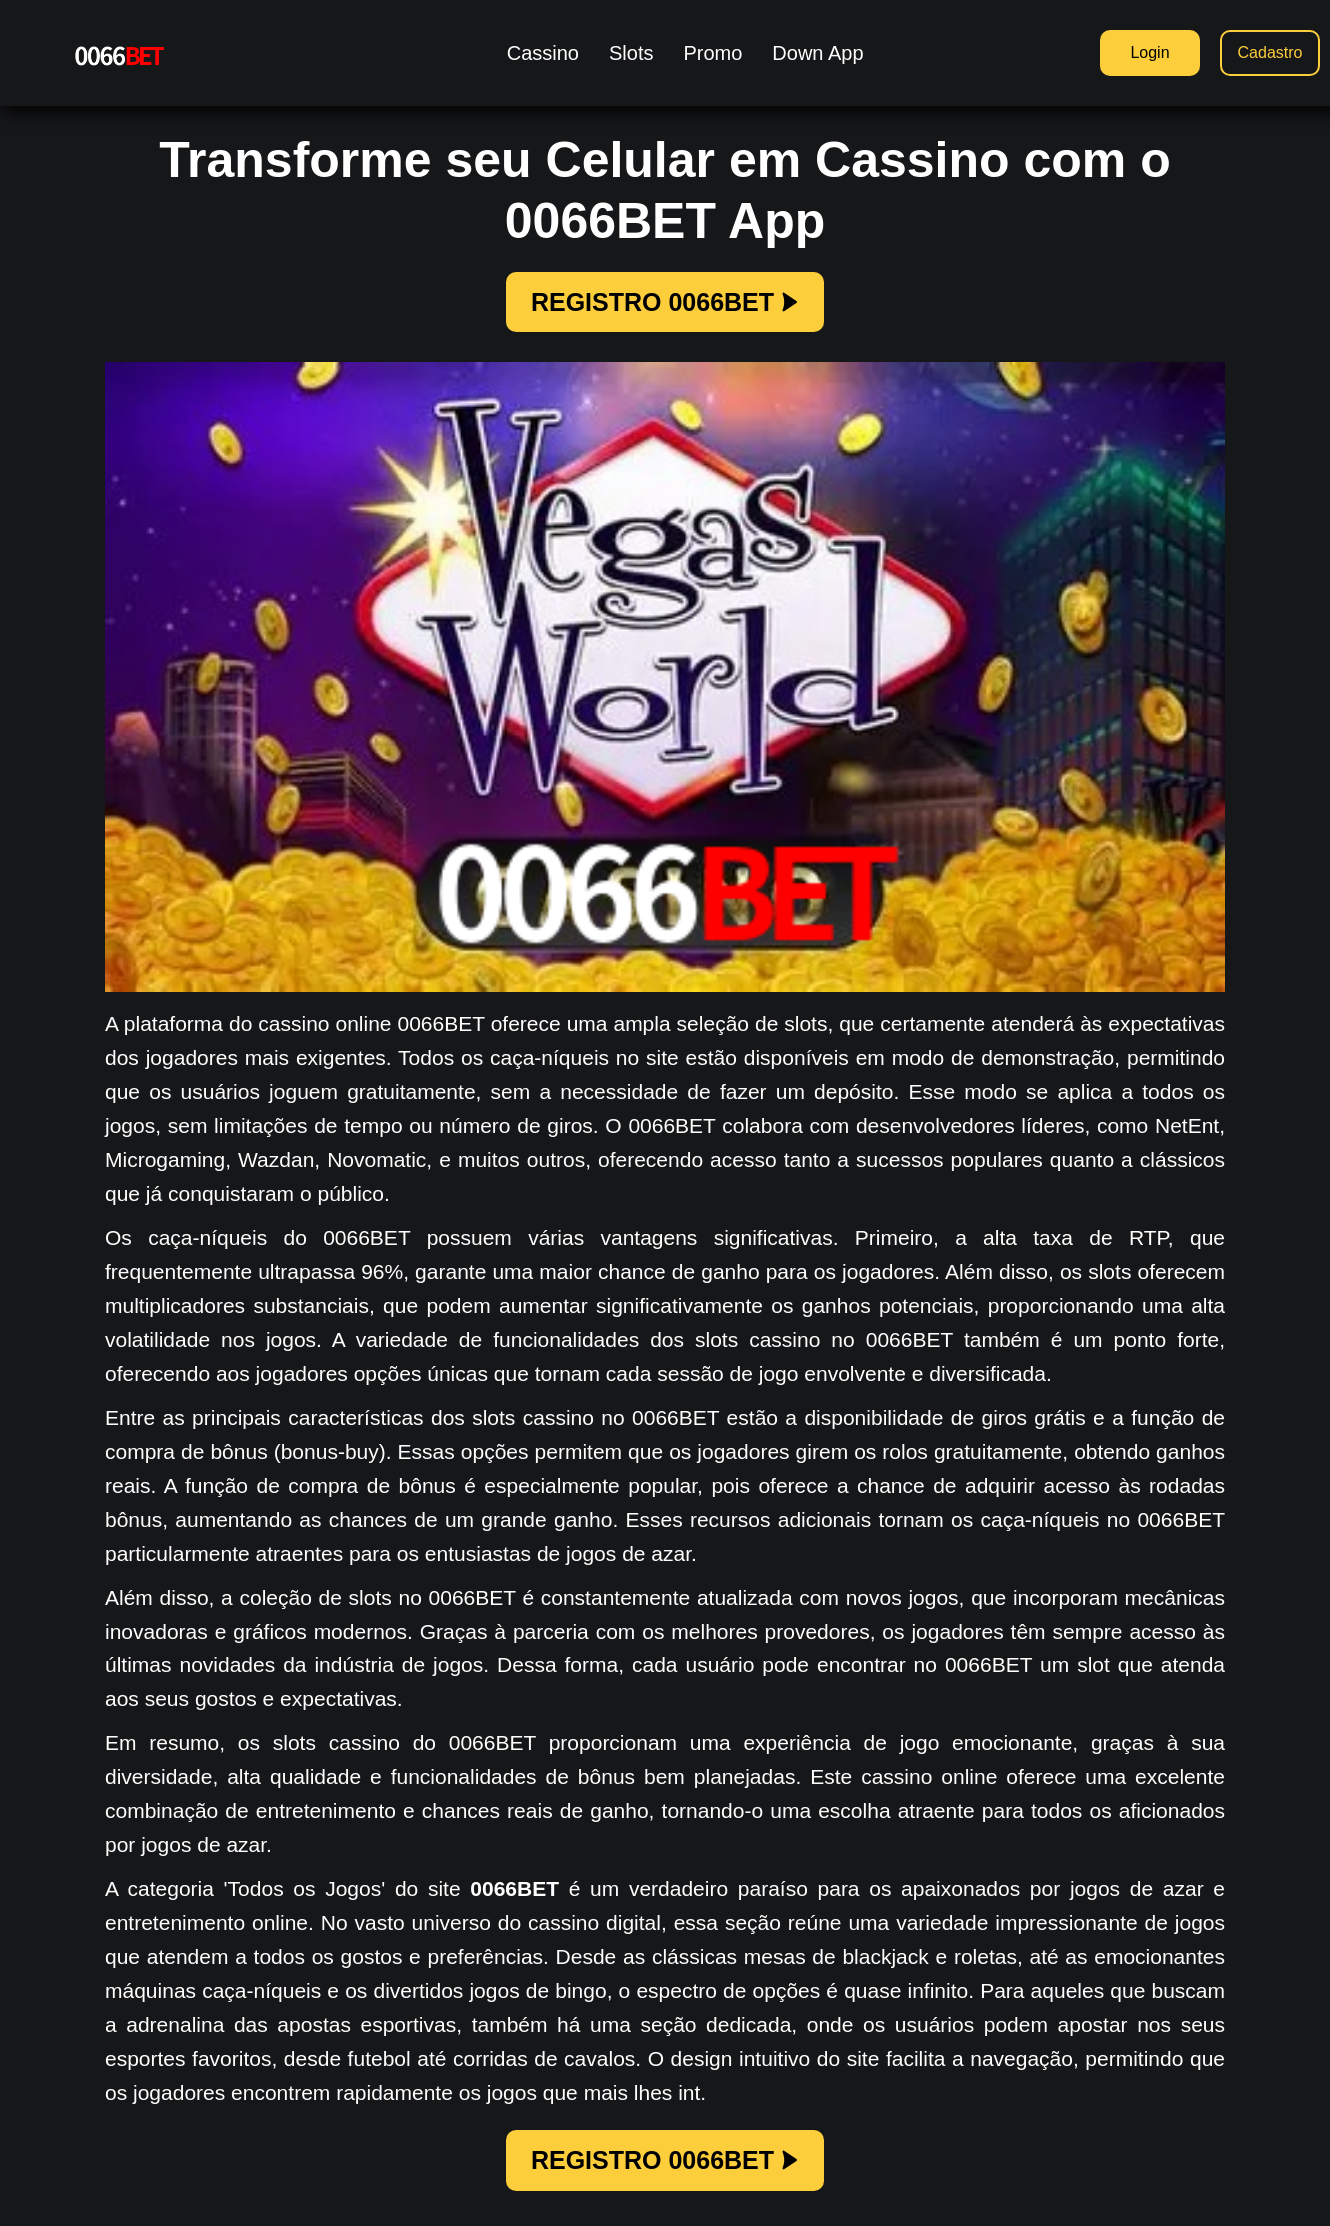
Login (1149, 52)
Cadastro (1270, 52)
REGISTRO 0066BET (665, 302)
